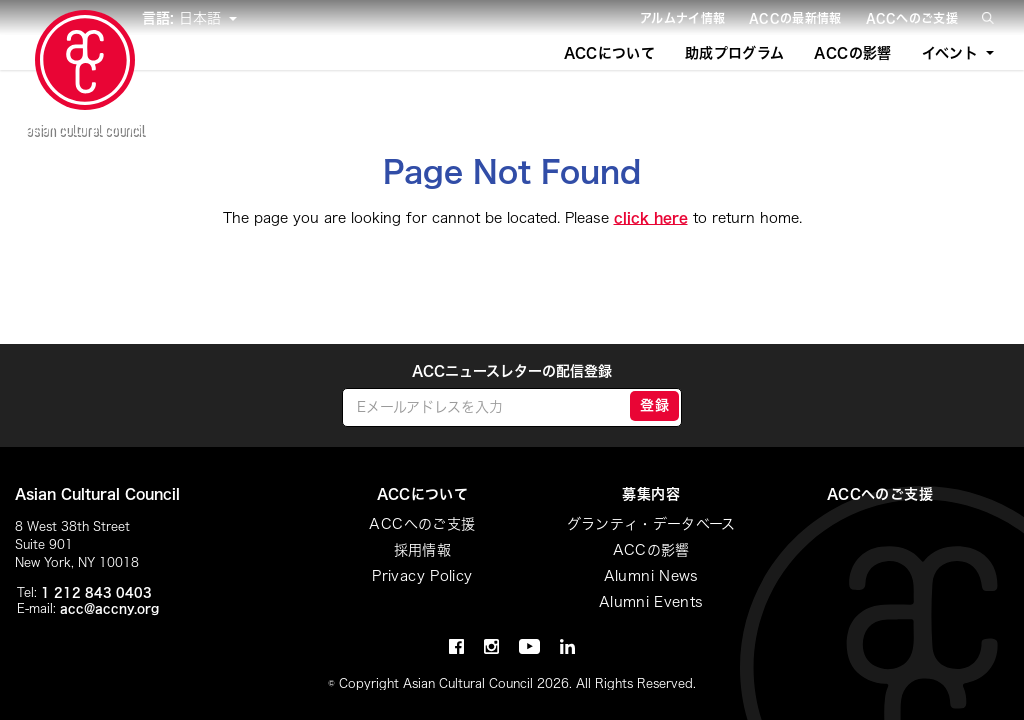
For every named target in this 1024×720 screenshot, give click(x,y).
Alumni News (651, 576)
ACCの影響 (852, 53)
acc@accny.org (109, 608)
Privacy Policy (422, 576)
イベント (950, 53)
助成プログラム (734, 53)
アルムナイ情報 (682, 18)
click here (651, 218)
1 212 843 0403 (96, 592)
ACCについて (609, 53)
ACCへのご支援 (912, 18)
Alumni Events (651, 602)
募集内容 (650, 494)
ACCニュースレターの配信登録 (512, 371)
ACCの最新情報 (795, 18)
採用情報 (422, 550)
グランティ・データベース (651, 524)
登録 (654, 405)
